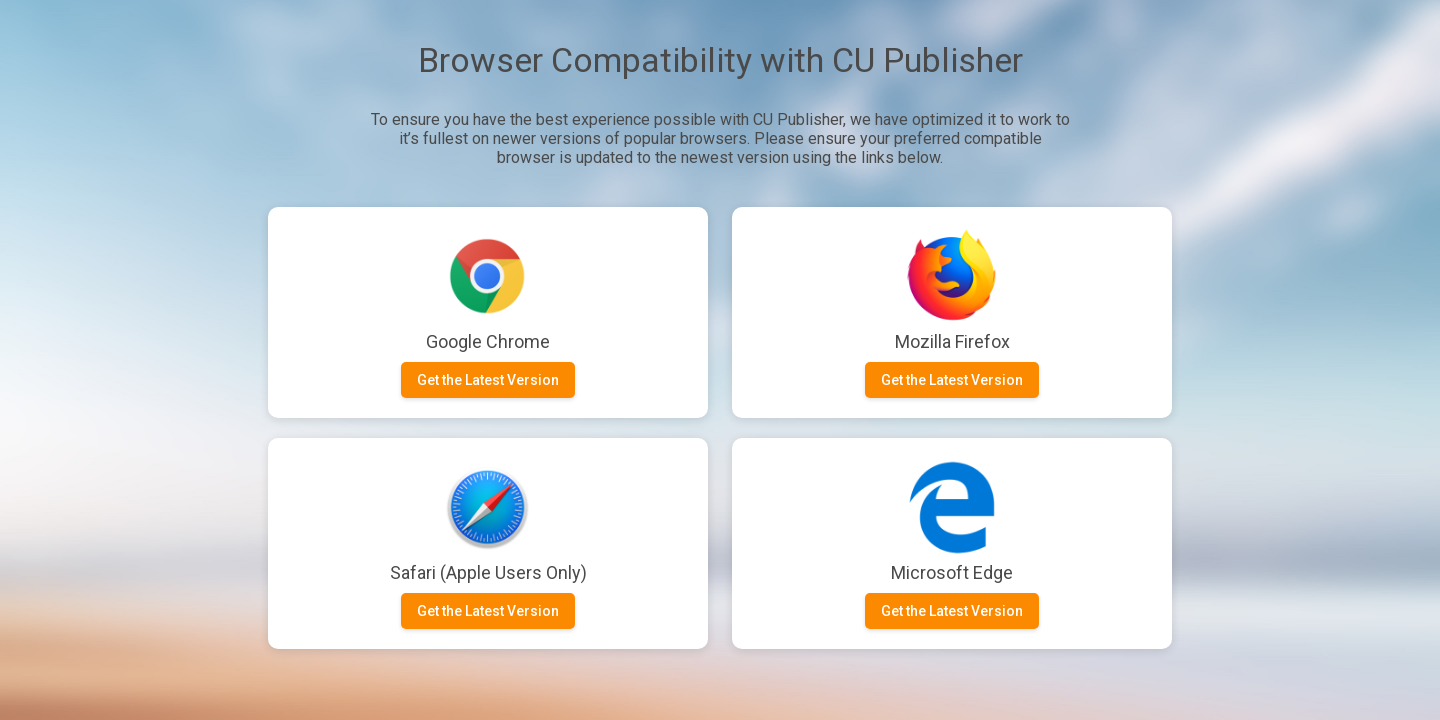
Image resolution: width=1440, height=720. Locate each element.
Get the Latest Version (488, 380)
